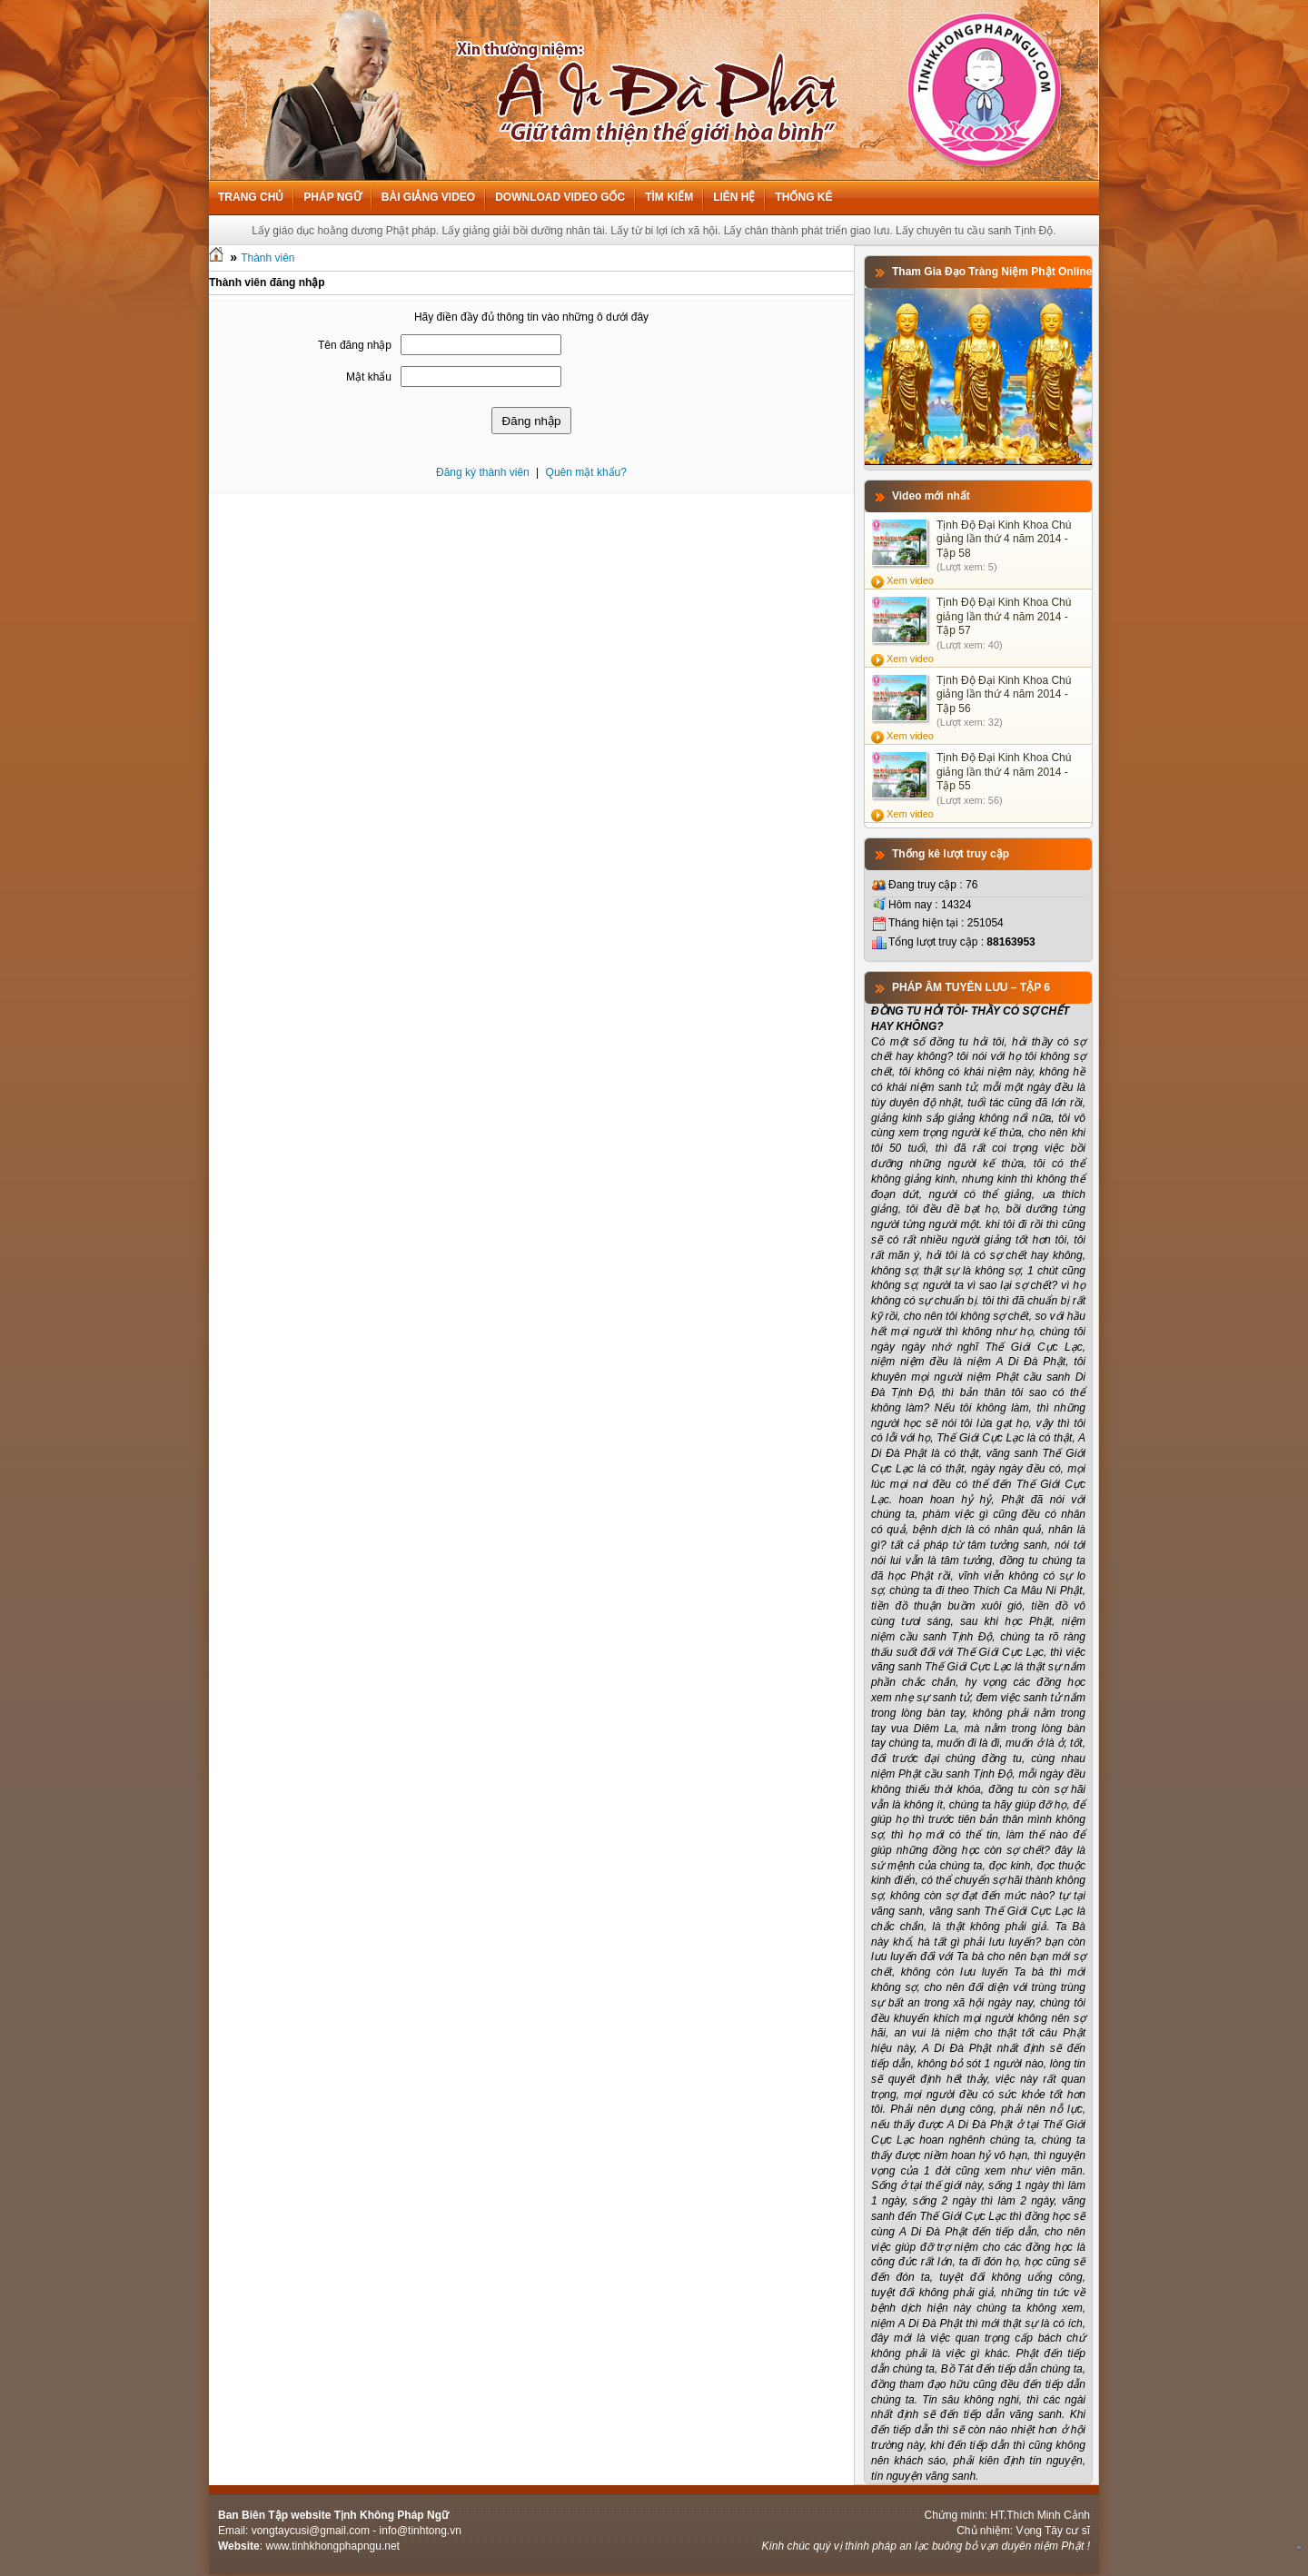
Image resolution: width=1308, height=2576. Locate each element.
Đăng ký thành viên (483, 472)
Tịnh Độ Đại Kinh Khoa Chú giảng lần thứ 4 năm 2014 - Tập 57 (1003, 616)
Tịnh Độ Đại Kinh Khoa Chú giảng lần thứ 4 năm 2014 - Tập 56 (1003, 694)
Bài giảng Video (428, 197)
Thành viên (267, 258)
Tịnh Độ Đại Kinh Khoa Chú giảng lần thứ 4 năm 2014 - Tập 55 (1003, 771)
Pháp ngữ (332, 197)
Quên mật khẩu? (586, 472)
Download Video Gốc (560, 197)
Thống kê (803, 197)
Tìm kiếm (669, 197)
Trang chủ (250, 197)
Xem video (910, 580)
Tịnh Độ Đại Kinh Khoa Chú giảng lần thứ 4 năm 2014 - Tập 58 (1003, 539)
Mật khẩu (368, 377)
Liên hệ (734, 197)
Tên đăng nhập (354, 345)
